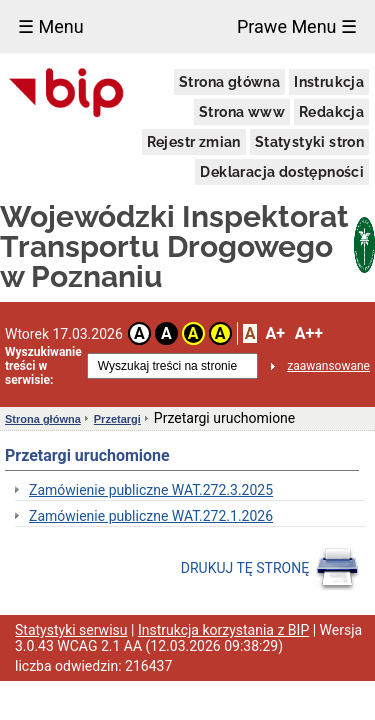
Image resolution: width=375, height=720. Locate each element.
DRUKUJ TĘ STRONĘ (270, 569)
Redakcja (331, 112)
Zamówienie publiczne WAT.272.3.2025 (151, 490)
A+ (274, 333)
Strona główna (229, 82)
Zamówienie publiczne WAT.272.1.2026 (151, 516)
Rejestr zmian (194, 142)
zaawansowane (328, 366)
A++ (309, 333)
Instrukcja (329, 82)
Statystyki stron (309, 142)
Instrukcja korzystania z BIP (223, 630)
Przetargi (117, 419)
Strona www (242, 112)
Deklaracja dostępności (282, 172)
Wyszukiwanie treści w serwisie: (43, 366)
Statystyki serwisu (71, 630)
